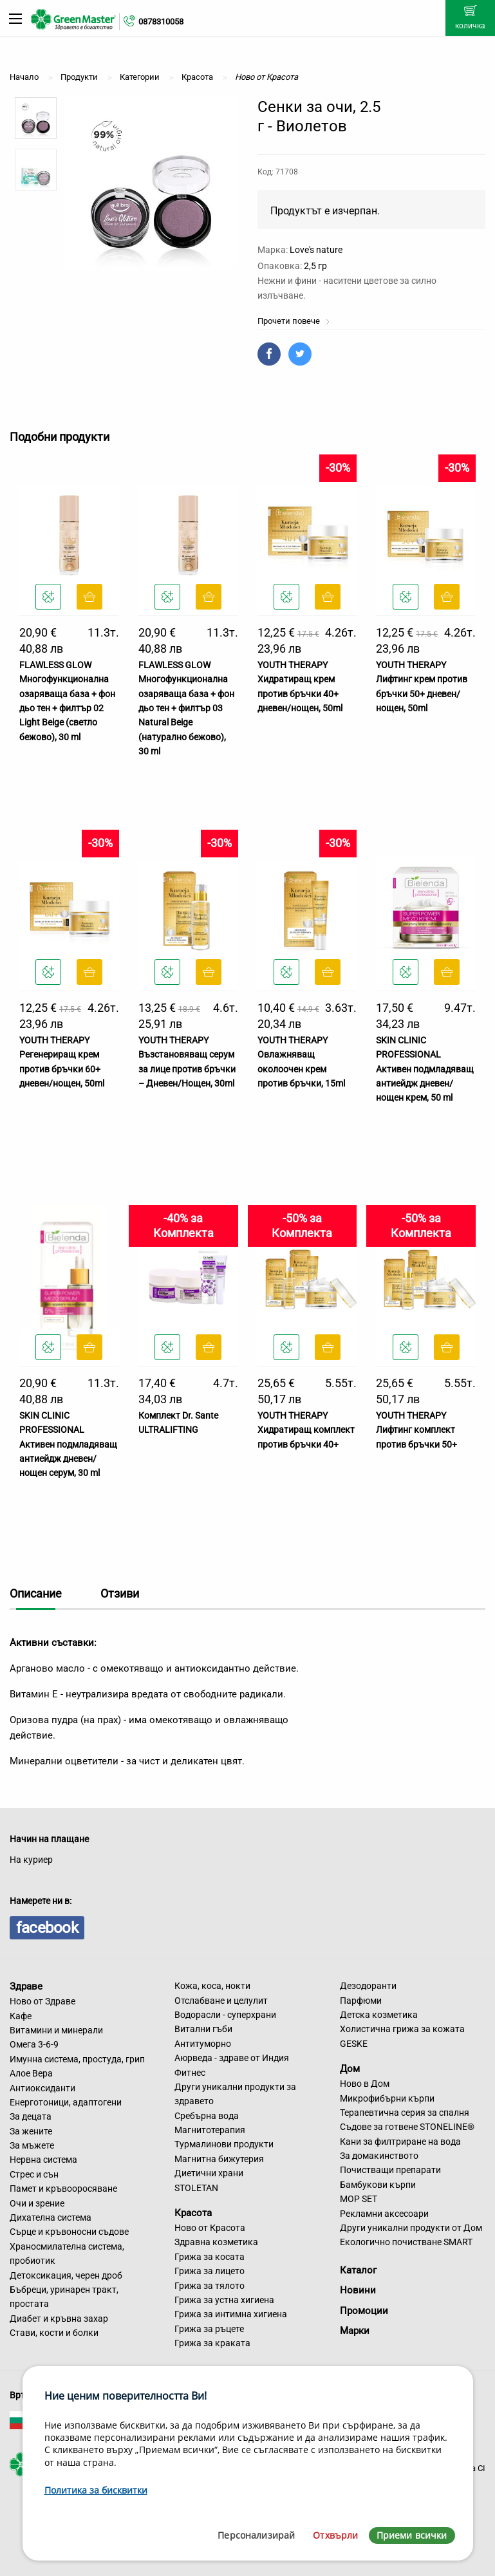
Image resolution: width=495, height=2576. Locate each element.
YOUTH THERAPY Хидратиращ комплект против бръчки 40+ (306, 1430)
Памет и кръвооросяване (63, 2188)
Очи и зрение (37, 2203)
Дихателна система (50, 2217)
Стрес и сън (34, 2174)
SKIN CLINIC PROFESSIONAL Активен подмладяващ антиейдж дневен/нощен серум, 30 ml (68, 1444)
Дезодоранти (368, 1986)
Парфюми (361, 2000)
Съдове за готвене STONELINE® (407, 2127)
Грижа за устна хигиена (224, 2300)
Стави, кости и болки (54, 2333)
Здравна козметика (216, 2242)
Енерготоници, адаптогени (66, 2102)
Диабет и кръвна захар (59, 2318)
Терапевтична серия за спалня (404, 2112)
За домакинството (379, 2156)
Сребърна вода (206, 2116)
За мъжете (32, 2145)
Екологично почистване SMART (406, 2242)
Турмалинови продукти (224, 2144)
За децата (30, 2116)
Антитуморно (202, 2044)
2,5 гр (315, 266)
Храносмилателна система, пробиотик (67, 2253)
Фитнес (189, 2072)
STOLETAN (196, 2188)
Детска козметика (379, 2015)
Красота (193, 2213)
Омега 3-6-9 (34, 2044)
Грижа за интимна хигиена (230, 2314)
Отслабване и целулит (221, 2000)
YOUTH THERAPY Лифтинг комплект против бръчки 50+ (416, 1430)
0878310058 (160, 21)
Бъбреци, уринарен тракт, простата (64, 2296)
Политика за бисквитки (95, 2490)
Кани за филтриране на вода (400, 2141)
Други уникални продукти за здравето (235, 2094)
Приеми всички (412, 2535)
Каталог (358, 2270)
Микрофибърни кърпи (387, 2098)
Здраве (26, 1986)
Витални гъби (203, 2029)
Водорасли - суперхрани (225, 2015)
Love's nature (316, 250)
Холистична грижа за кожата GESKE (402, 2036)
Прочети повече (293, 321)
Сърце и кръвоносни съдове (69, 2231)
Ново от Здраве (42, 2001)
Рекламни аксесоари (384, 2213)
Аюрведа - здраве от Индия (231, 2058)
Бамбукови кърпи (378, 2184)
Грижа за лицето (209, 2271)
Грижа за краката (212, 2343)
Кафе (21, 2016)
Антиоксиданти (42, 2088)
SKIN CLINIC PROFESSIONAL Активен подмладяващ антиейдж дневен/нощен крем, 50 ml (425, 1069)
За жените (31, 2131)
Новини (358, 2290)
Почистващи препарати (390, 2170)
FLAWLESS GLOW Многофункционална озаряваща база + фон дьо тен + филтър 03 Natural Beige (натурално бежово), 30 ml (186, 708)
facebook (47, 1928)
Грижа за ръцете (209, 2329)
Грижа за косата (209, 2257)
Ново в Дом (364, 2083)
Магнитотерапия (209, 2130)
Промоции (364, 2311)
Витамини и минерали (56, 2030)
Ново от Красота (209, 2228)
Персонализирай (256, 2535)
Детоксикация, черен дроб (66, 2275)
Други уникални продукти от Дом (411, 2228)
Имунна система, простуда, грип (77, 2059)
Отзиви (119, 1593)
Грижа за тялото (209, 2286)
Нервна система (43, 2159)
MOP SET (358, 2199)
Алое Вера (31, 2073)
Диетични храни (208, 2173)
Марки (354, 2331)
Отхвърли (335, 2535)
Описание (36, 1593)
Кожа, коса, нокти (212, 1986)
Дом (350, 2069)
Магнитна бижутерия (219, 2159)
